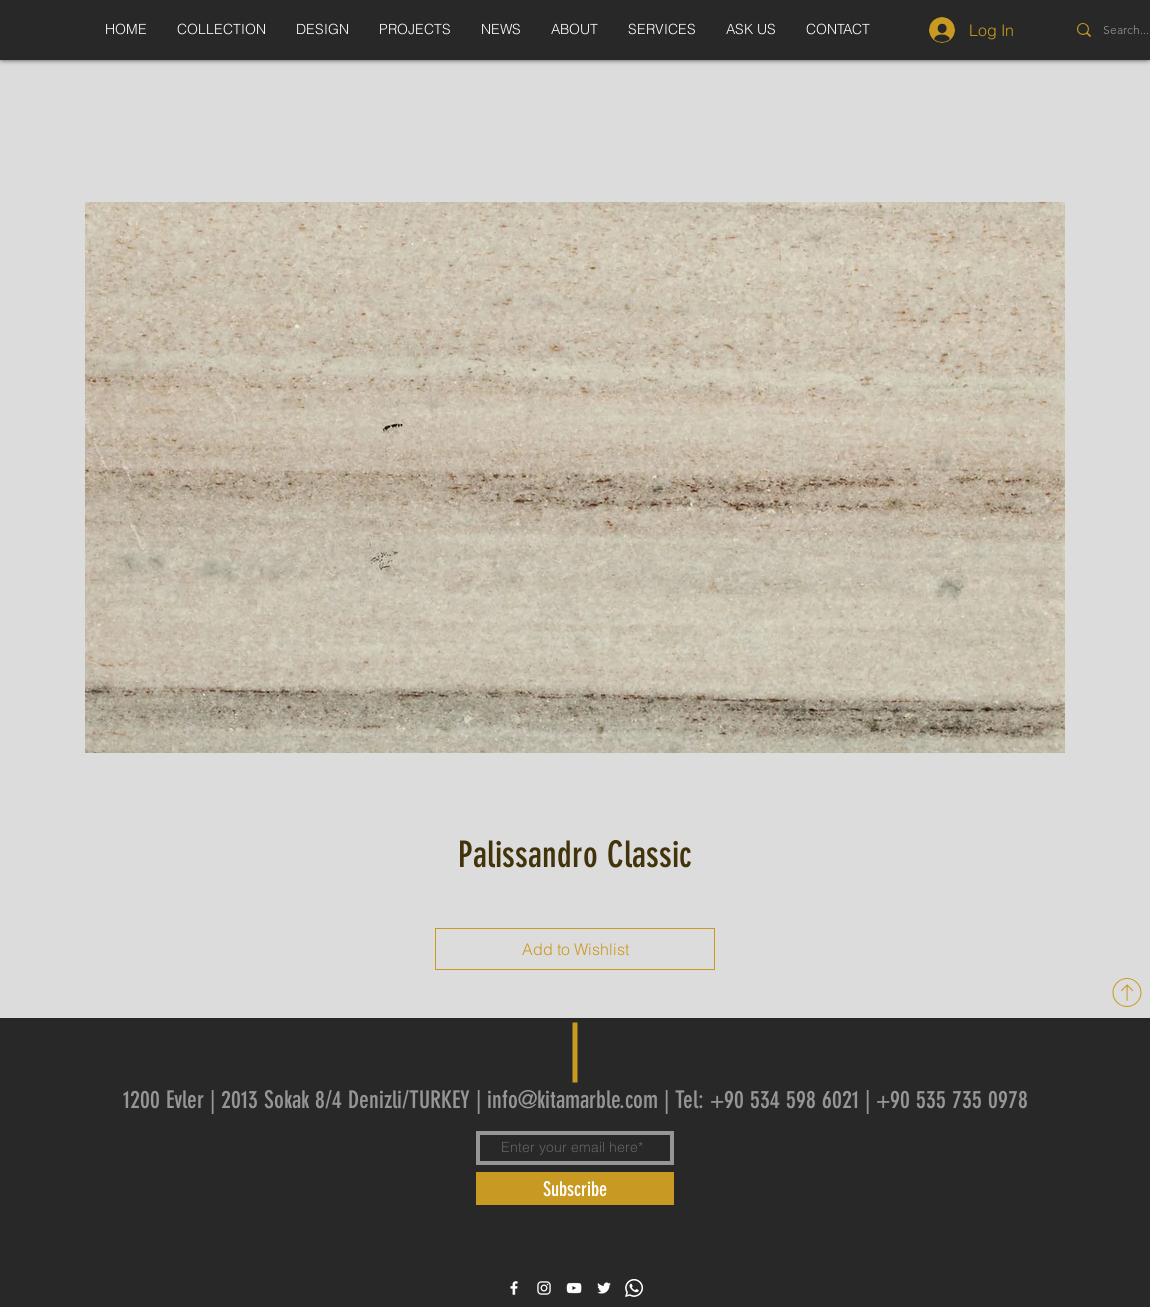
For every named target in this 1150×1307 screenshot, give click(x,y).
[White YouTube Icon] (574, 1288)
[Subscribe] (575, 1188)
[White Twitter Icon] (604, 1288)
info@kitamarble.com (572, 1100)
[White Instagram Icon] (544, 1288)
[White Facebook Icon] (514, 1288)
